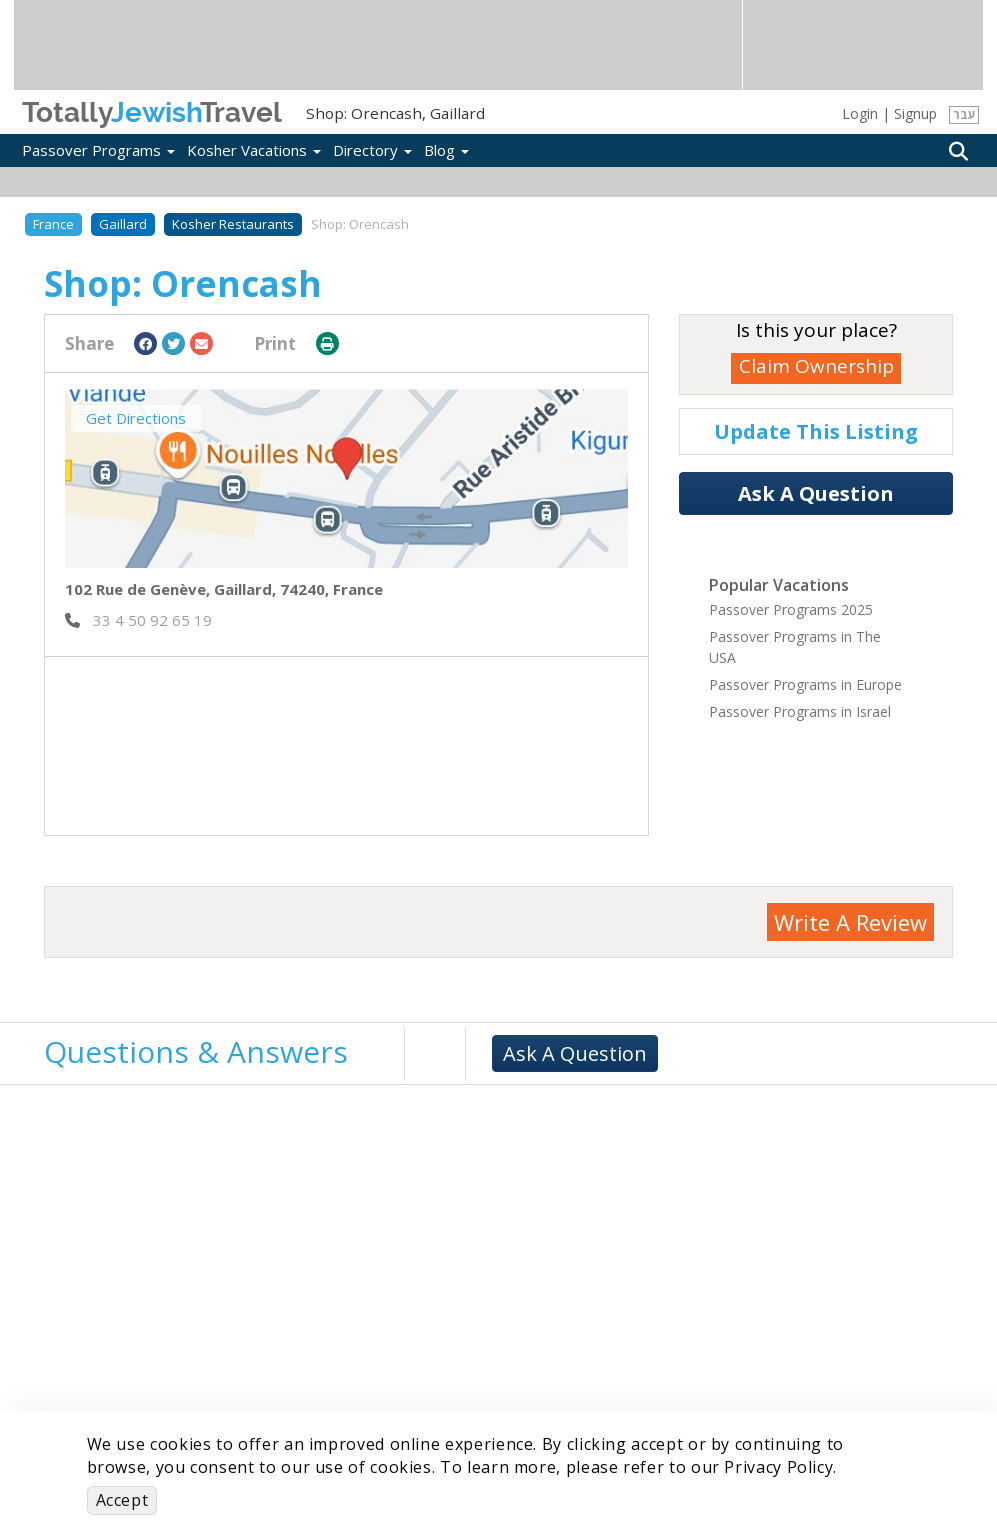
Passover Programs (98, 150)
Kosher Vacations (254, 150)
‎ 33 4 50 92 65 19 (138, 620)
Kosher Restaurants (233, 224)
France (53, 224)
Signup (915, 113)
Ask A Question (816, 493)
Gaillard (123, 224)
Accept (122, 1500)
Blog (446, 150)
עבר (964, 114)
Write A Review (850, 922)
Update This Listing (816, 431)
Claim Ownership (816, 366)
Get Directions (136, 418)
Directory (372, 150)
